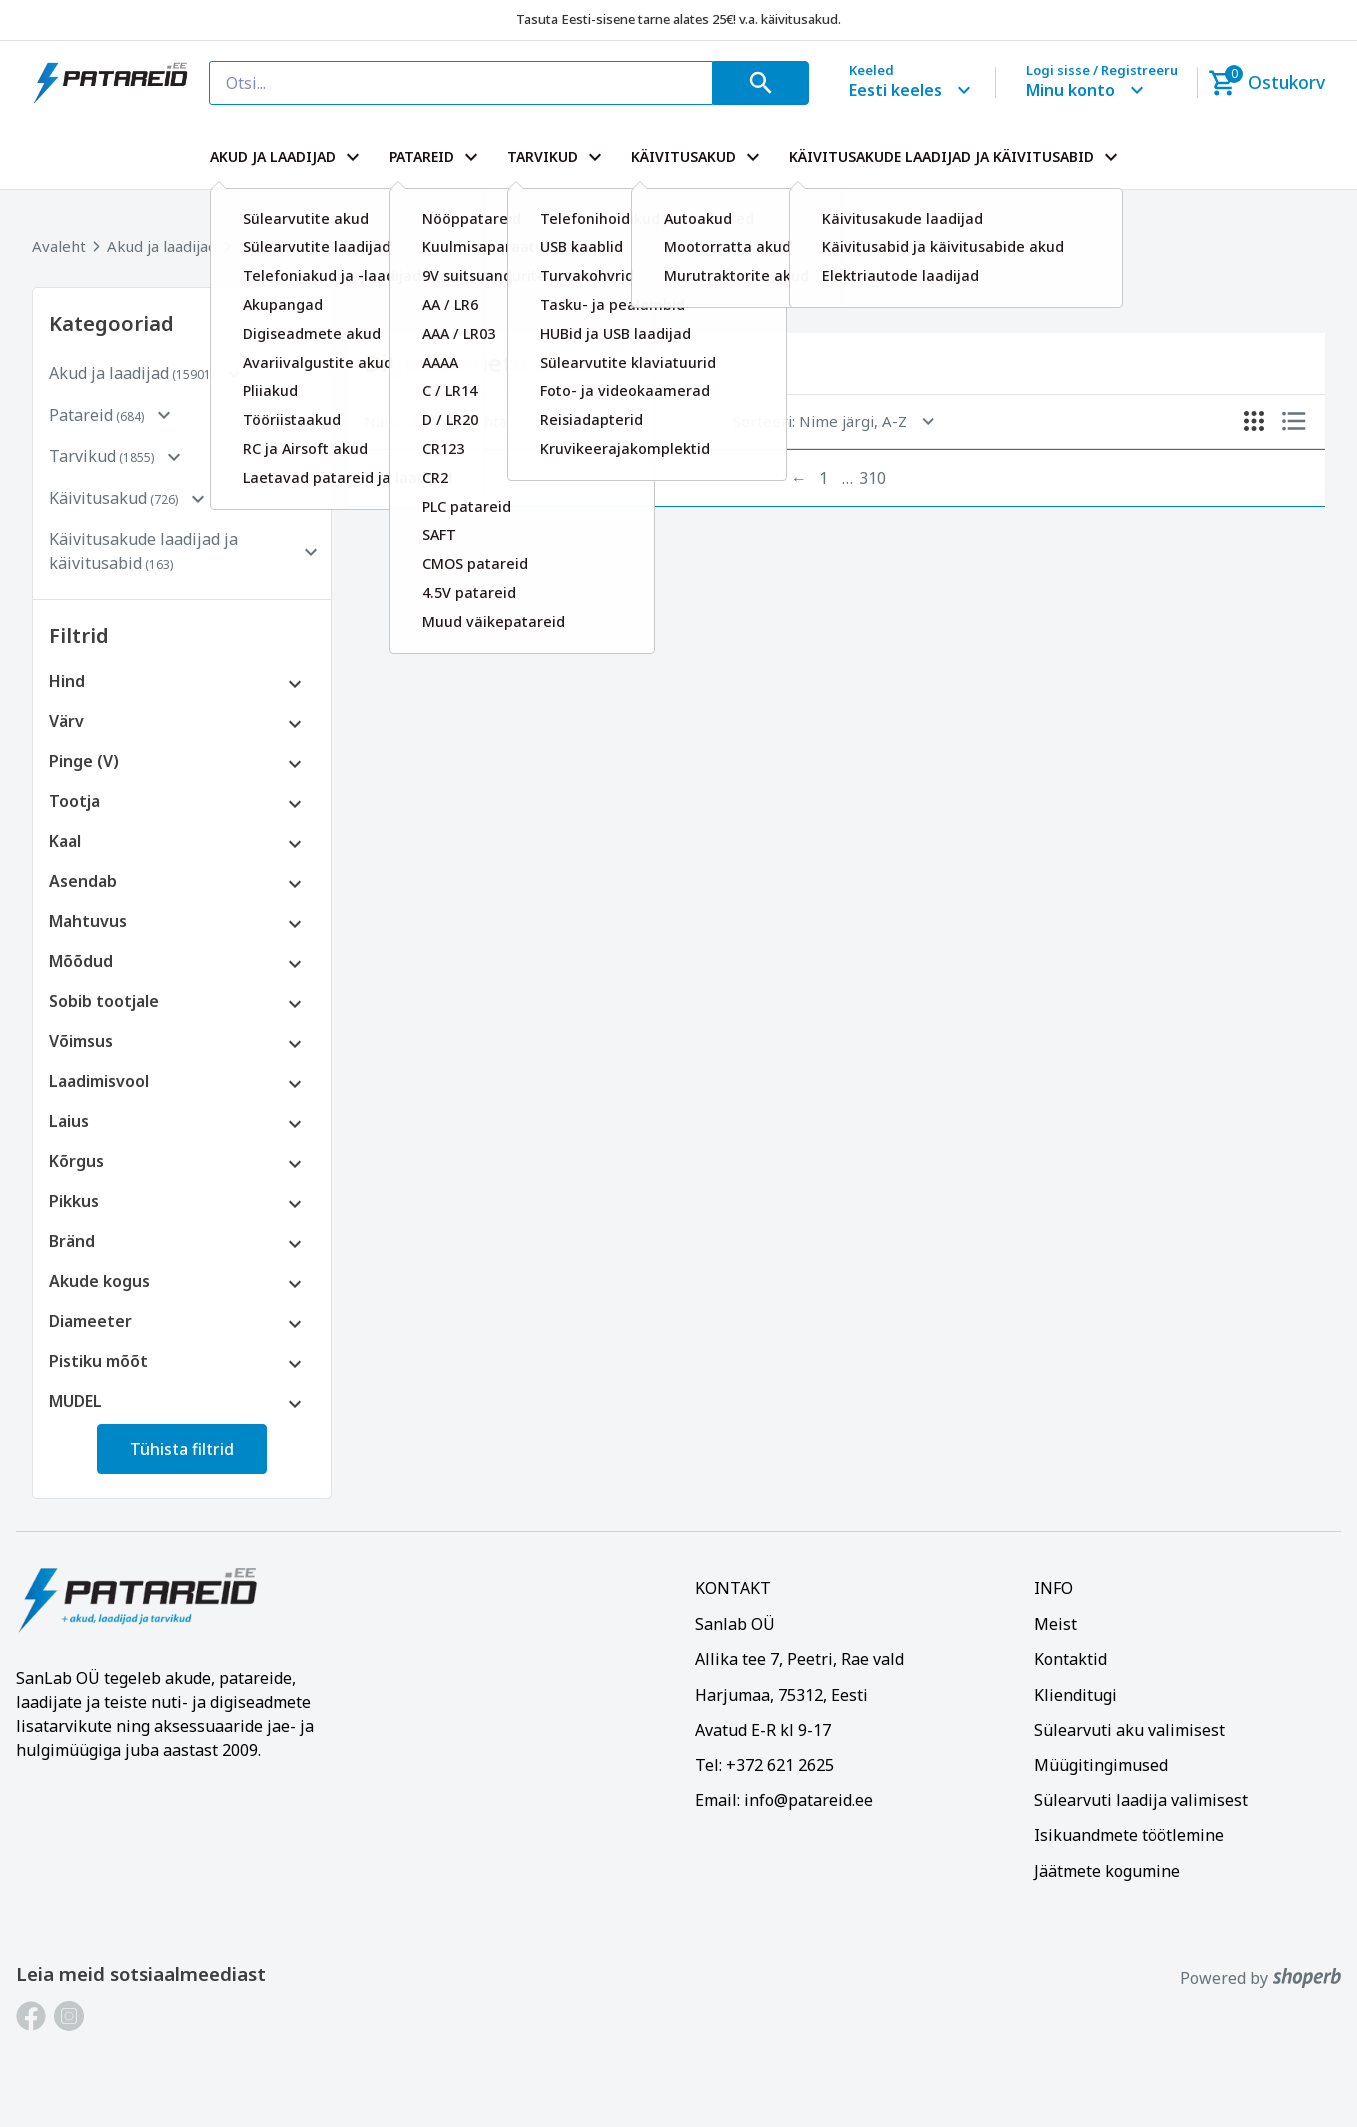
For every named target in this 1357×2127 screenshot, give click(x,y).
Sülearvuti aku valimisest (1129, 1730)
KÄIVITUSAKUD (698, 157)
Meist (1055, 1624)
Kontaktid (1070, 1659)
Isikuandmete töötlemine (1129, 1835)
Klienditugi (1075, 1695)
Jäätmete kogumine (1107, 1871)
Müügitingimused (1101, 1765)
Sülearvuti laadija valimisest (1141, 1800)
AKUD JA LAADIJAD (287, 157)
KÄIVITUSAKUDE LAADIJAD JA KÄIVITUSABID (956, 157)
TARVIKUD (557, 157)
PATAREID (436, 157)
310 (872, 478)
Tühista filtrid (182, 1449)
